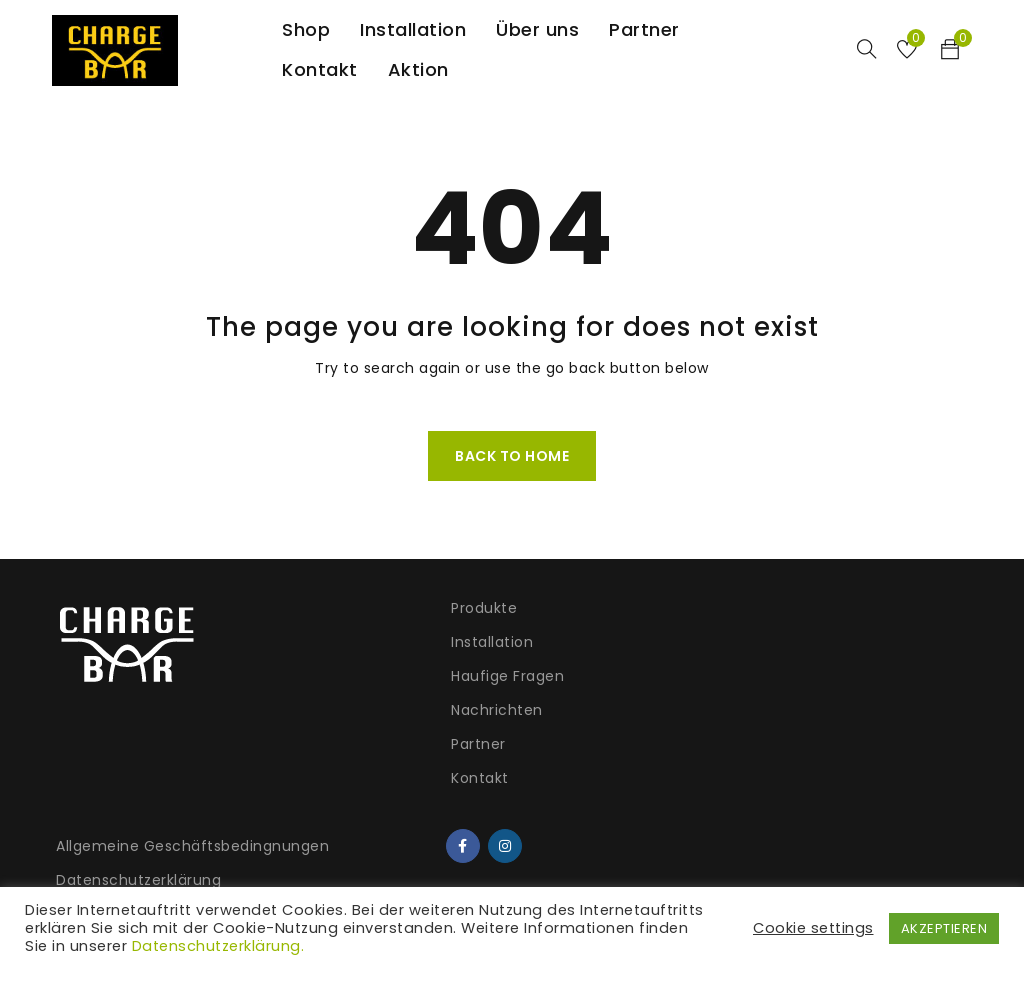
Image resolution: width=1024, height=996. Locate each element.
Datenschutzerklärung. (218, 946)
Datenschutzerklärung (604, 664)
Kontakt (316, 778)
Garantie (554, 788)
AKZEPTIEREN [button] (944, 928)
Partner (314, 744)
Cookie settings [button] (813, 928)
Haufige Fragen (343, 676)
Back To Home (512, 456)
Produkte (320, 608)
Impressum (564, 754)
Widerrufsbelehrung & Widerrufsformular (603, 709)
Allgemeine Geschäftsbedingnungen (615, 619)
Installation (328, 642)
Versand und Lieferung (606, 822)
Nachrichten (333, 710)
